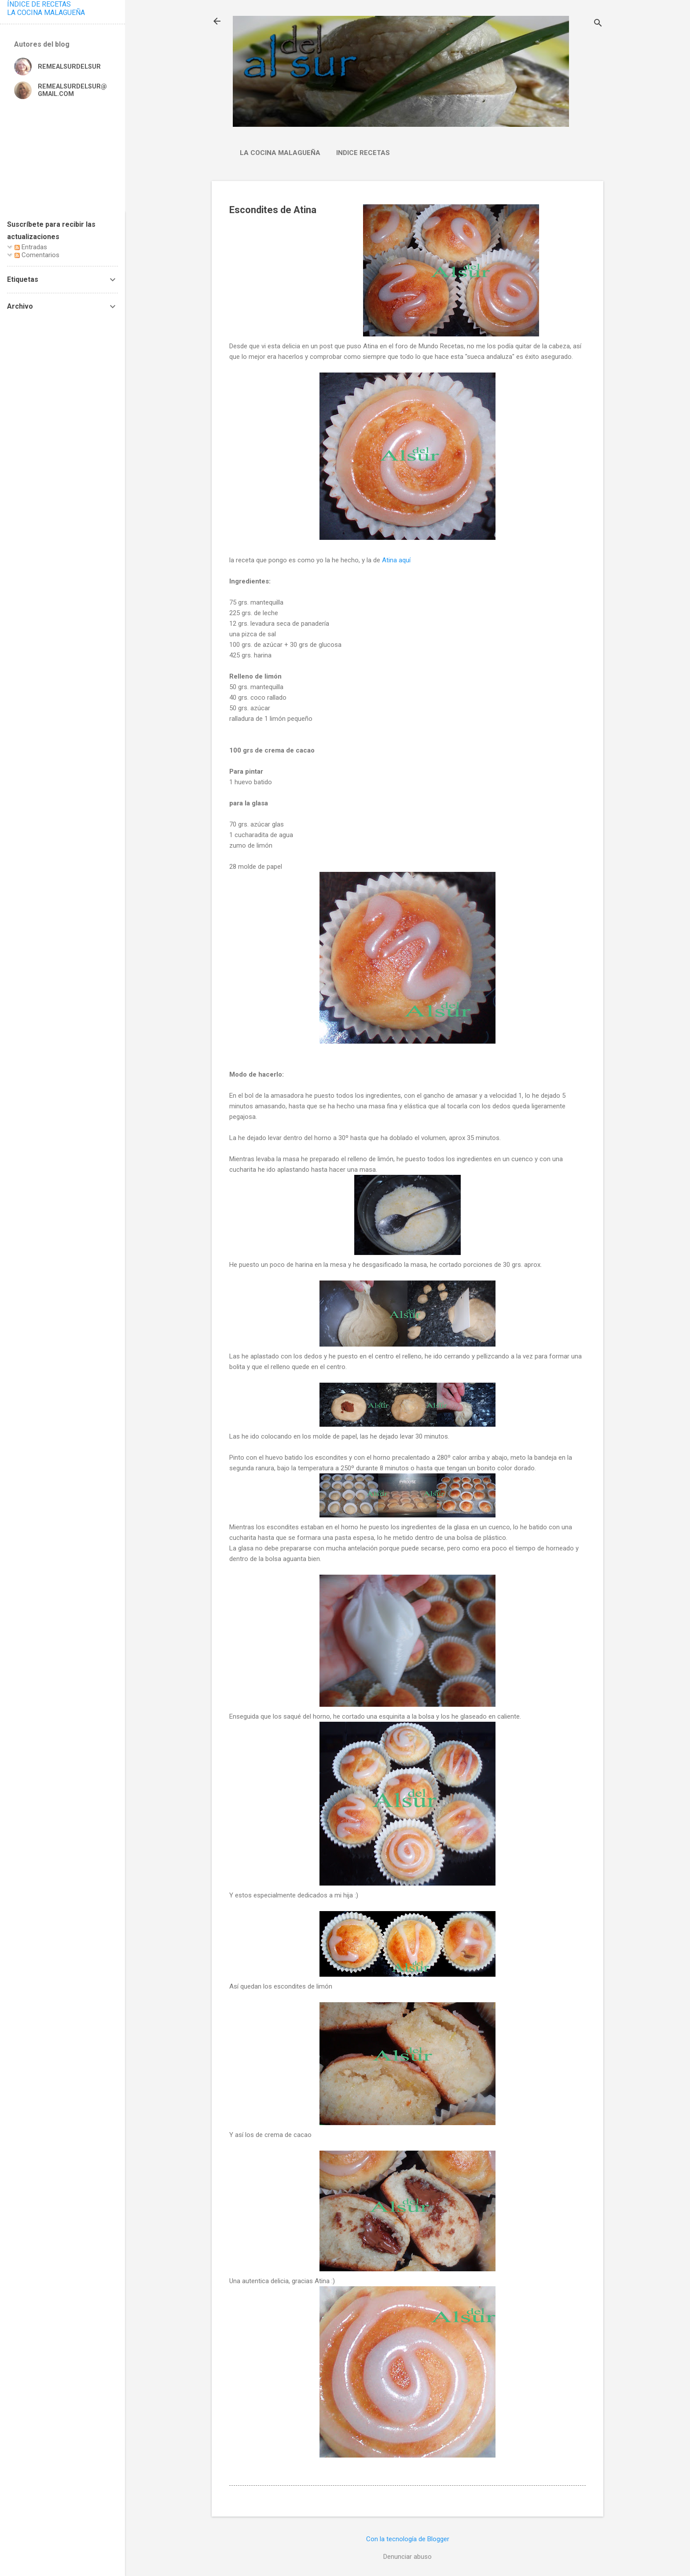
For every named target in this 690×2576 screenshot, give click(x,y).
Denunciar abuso (407, 2557)
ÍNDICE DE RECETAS (39, 4)
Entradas (31, 247)
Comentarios (37, 255)
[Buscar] (598, 24)
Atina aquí (396, 560)
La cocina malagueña (280, 153)
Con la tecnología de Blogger (407, 2539)
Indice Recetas (363, 153)
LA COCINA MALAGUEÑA (46, 12)
